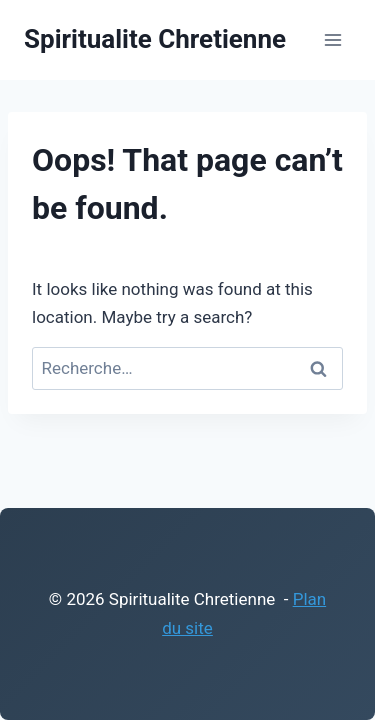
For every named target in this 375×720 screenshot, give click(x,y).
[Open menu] (332, 39)
